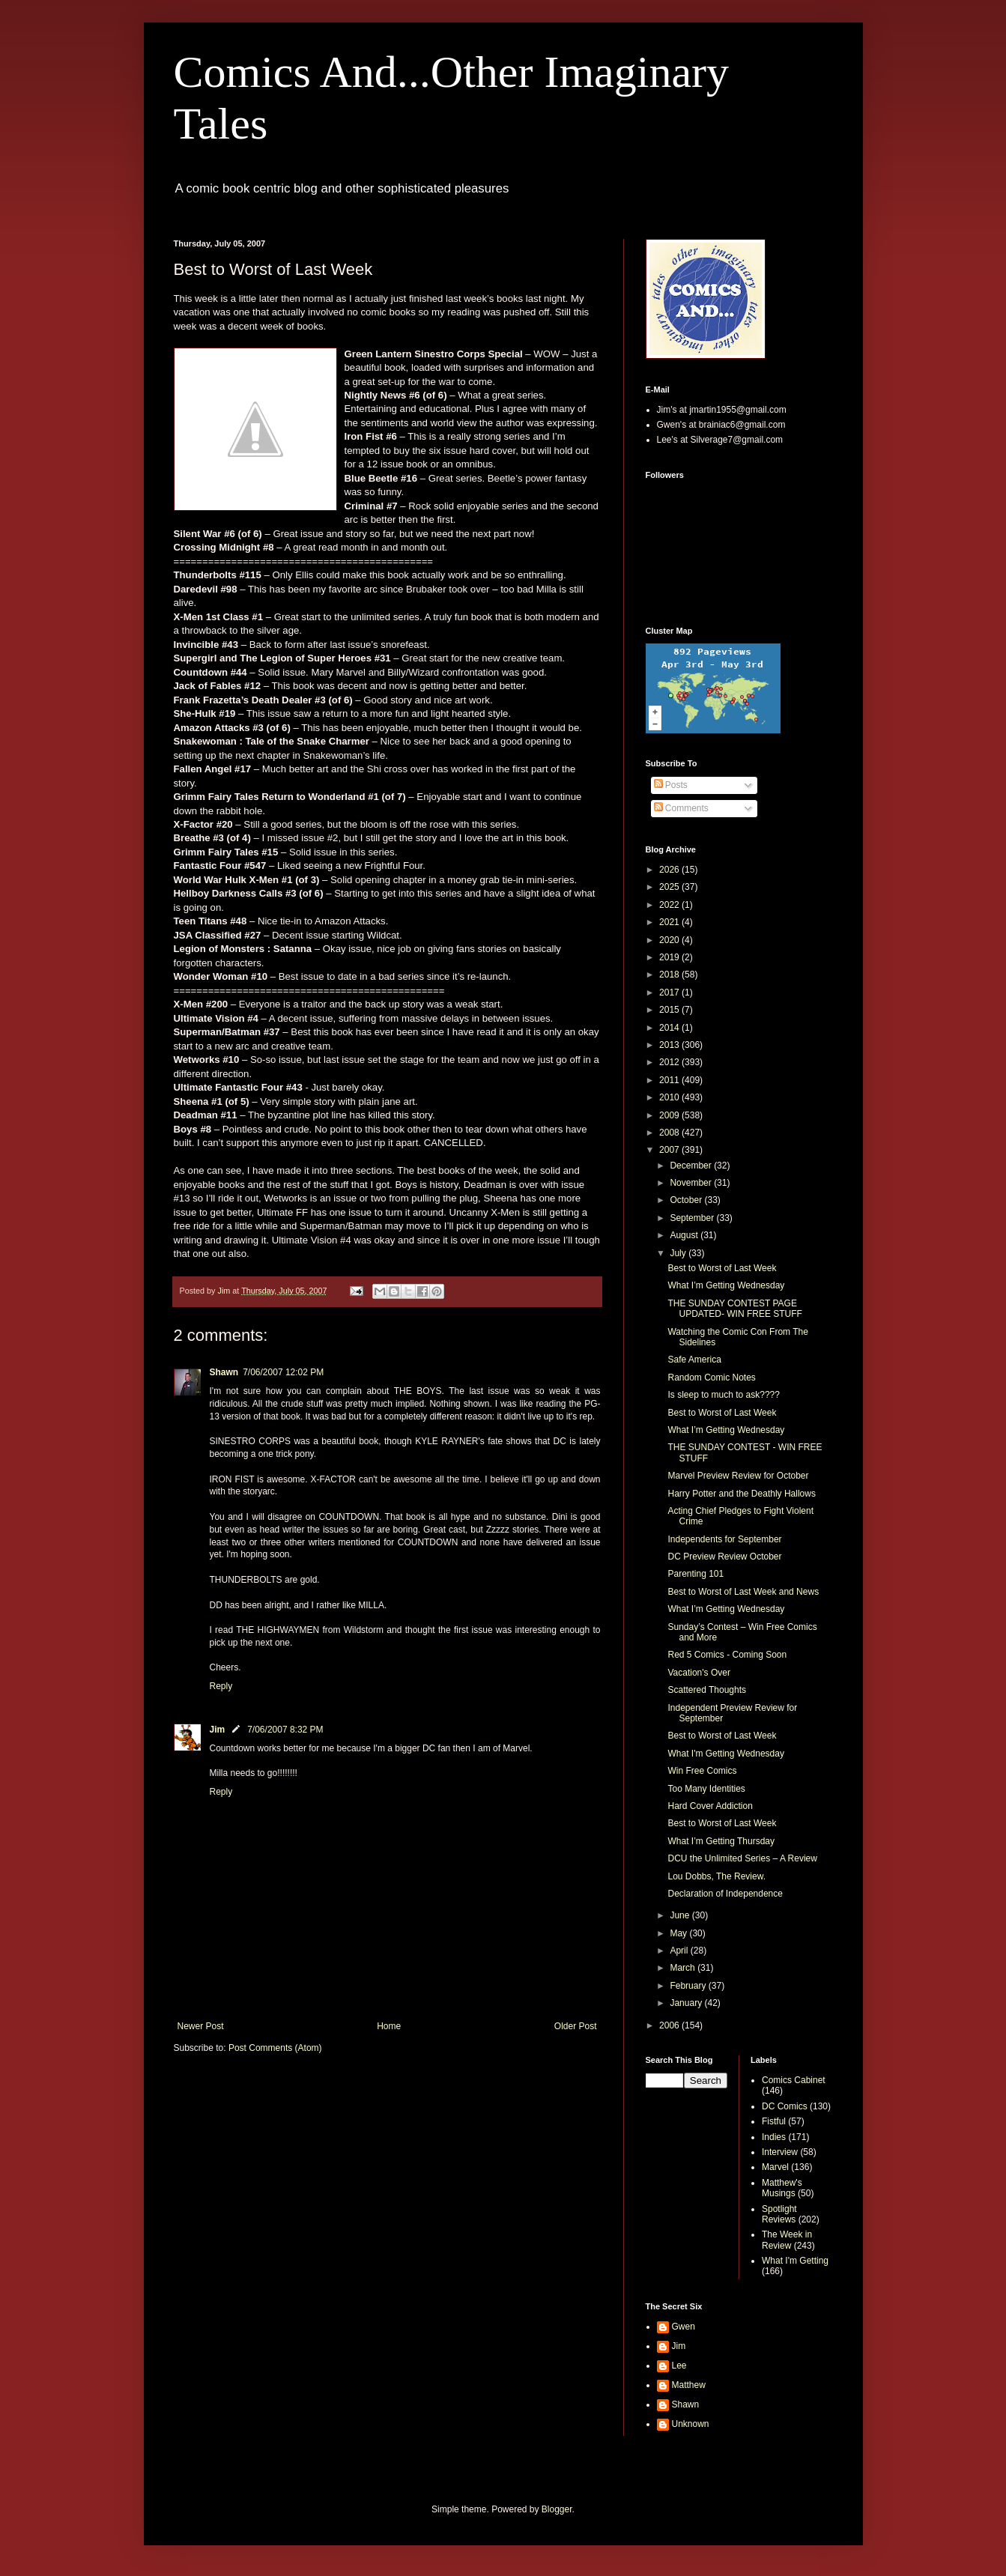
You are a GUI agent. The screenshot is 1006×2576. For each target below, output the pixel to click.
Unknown (690, 2424)
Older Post (575, 2026)
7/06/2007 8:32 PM (285, 1729)
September (693, 1218)
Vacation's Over (698, 1672)
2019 (670, 957)
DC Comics (784, 2106)
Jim (217, 1729)
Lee (679, 2365)
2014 (670, 1027)
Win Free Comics (701, 1771)
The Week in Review (787, 2239)
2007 (670, 1150)
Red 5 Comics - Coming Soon (727, 1654)
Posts (671, 785)
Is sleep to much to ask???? (723, 1394)
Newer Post (201, 2026)
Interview (780, 2152)
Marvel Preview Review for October (737, 1475)
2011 (670, 1080)
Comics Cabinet (793, 2080)
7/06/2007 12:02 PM (283, 1372)
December (692, 1165)
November (692, 1183)
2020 (670, 940)
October (687, 1200)
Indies (774, 2137)
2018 (670, 974)
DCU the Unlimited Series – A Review (741, 1858)
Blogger (557, 2509)
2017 (670, 992)
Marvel (775, 2167)
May (679, 1933)
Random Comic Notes (711, 1377)
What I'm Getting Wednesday (725, 1753)
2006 (670, 2025)
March (683, 1968)
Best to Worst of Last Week (721, 1268)
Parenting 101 (695, 1574)
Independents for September (724, 1539)
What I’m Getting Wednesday (725, 1285)
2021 (670, 922)
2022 (670, 905)
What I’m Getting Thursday (721, 1841)
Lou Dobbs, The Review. (716, 1876)
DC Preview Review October (724, 1556)
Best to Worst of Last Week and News (743, 1591)
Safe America (694, 1359)
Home (389, 2026)
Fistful (774, 2121)
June (680, 1915)
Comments (681, 808)
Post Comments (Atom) (275, 2048)
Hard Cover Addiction (709, 1806)
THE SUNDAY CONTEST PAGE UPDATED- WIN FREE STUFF (734, 1308)
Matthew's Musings (782, 2188)
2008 (670, 1132)
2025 (670, 887)
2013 (670, 1045)
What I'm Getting (795, 2260)
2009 (670, 1115)
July (679, 1253)
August (685, 1235)
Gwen (683, 2326)
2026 (670, 869)
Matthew (689, 2385)
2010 (670, 1097)
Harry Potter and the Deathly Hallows (741, 1493)
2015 (670, 1009)
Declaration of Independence (724, 1893)
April (680, 1950)
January (687, 2003)
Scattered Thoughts (706, 1690)
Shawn (224, 1372)
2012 (670, 1062)
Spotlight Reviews (779, 2214)
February (689, 1986)
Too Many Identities (706, 1788)
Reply (221, 1686)
